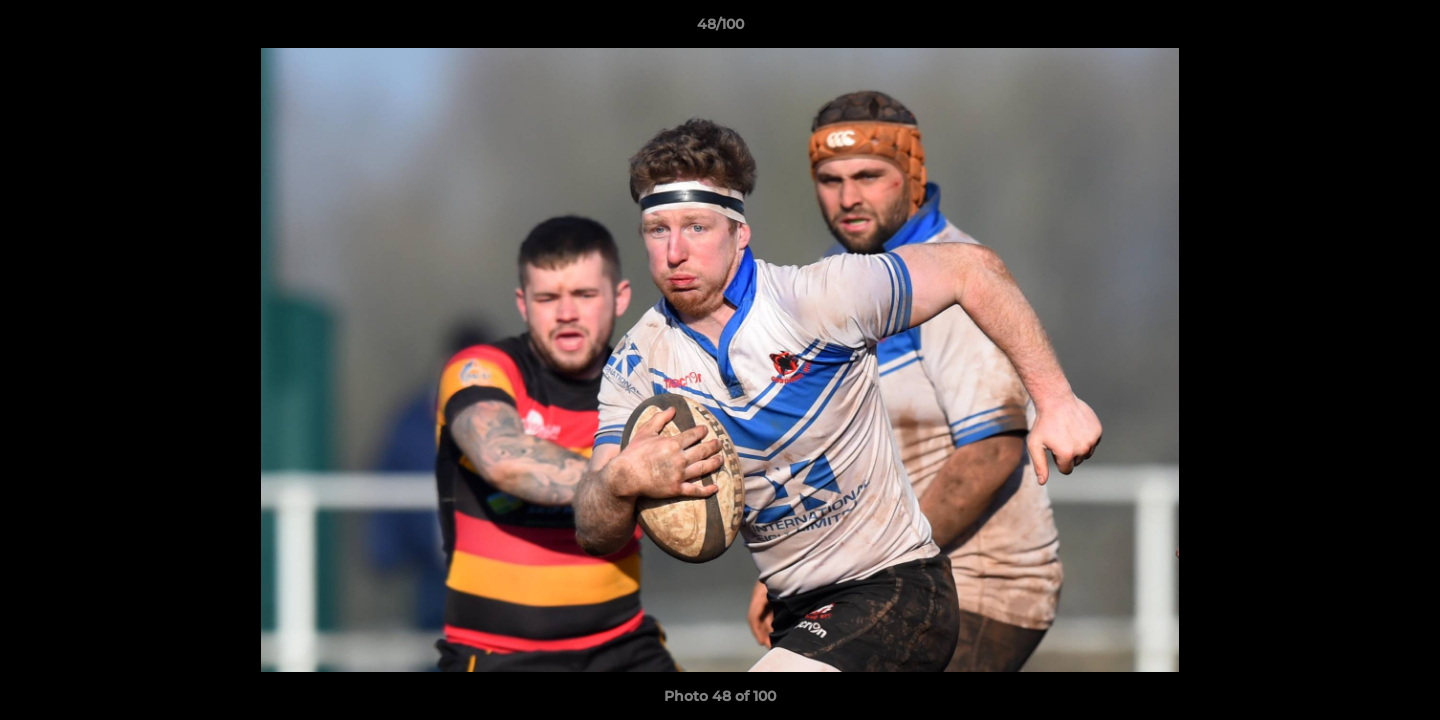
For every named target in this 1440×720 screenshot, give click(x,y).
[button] (1404, 29)
